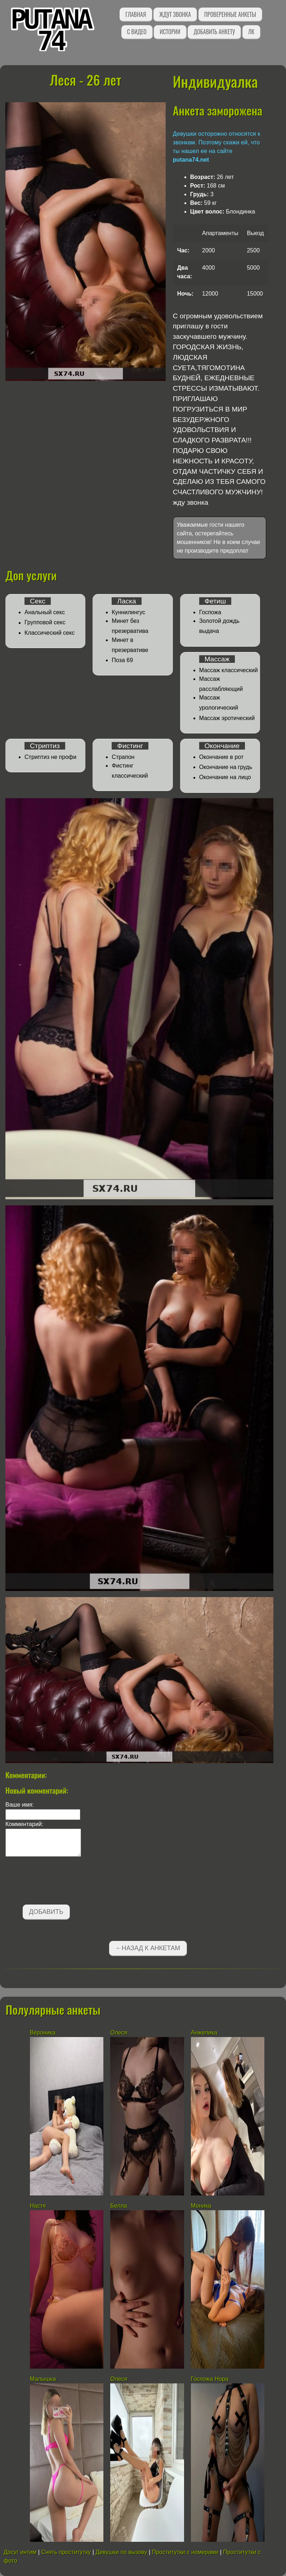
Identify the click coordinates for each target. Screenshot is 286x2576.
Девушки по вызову (121, 2552)
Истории (170, 31)
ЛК (251, 31)
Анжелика (204, 2032)
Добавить (46, 1911)
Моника (201, 2206)
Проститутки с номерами (185, 2552)
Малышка (43, 2379)
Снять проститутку (66, 2552)
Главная (135, 14)
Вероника (42, 2032)
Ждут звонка (175, 14)
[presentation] (60, 1882)
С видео (137, 31)
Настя (38, 2206)
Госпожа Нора (209, 2379)
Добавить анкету (214, 31)
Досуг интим (20, 2552)
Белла (118, 2206)
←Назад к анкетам (147, 1948)
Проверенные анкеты (230, 14)
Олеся (118, 2032)
